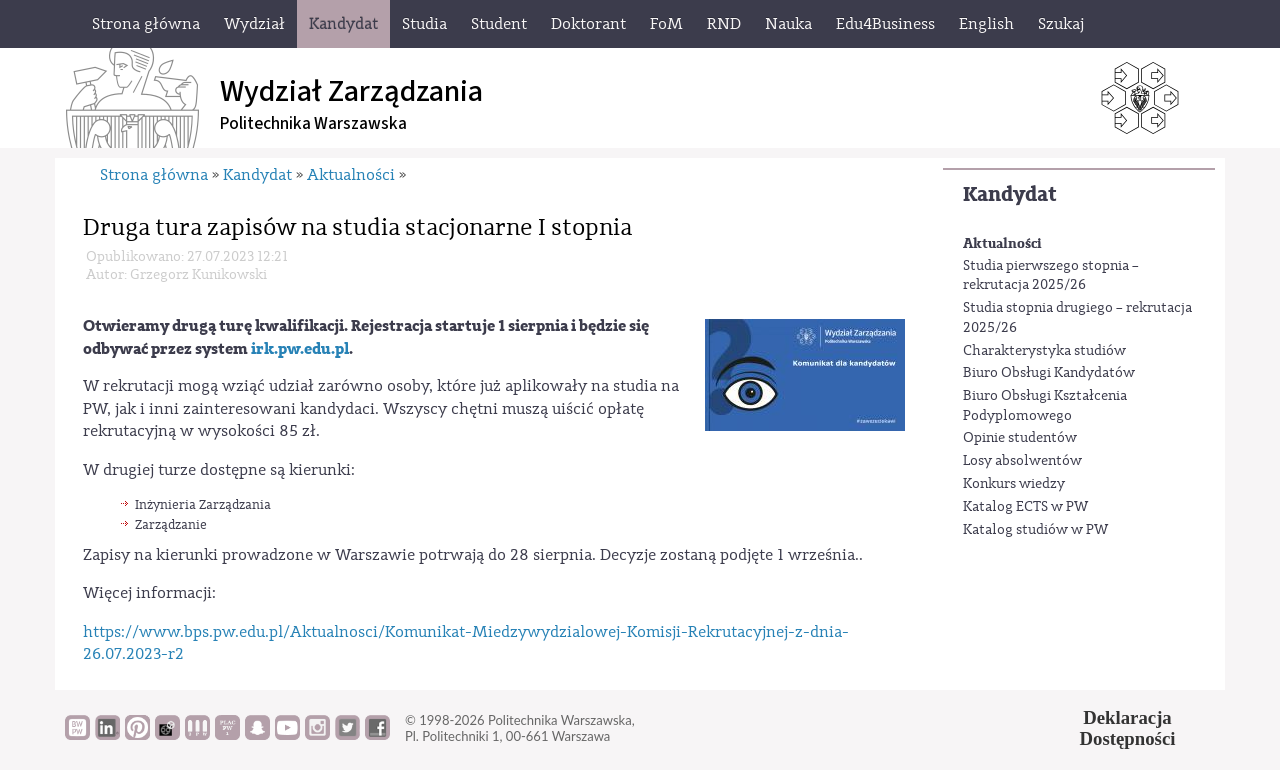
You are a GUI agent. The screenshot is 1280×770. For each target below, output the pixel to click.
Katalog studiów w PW (1035, 530)
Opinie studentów (1020, 438)
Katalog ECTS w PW (1025, 507)
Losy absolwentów (1022, 461)
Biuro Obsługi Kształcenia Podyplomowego (1045, 406)
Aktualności (1002, 243)
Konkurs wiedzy (1014, 484)
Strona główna (154, 175)
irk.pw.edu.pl (300, 349)
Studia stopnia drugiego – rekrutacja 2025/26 (1077, 318)
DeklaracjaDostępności (1128, 728)
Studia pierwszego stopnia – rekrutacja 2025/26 (1051, 276)
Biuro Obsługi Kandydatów (1049, 373)
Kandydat (1010, 194)
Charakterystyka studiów (1044, 351)
